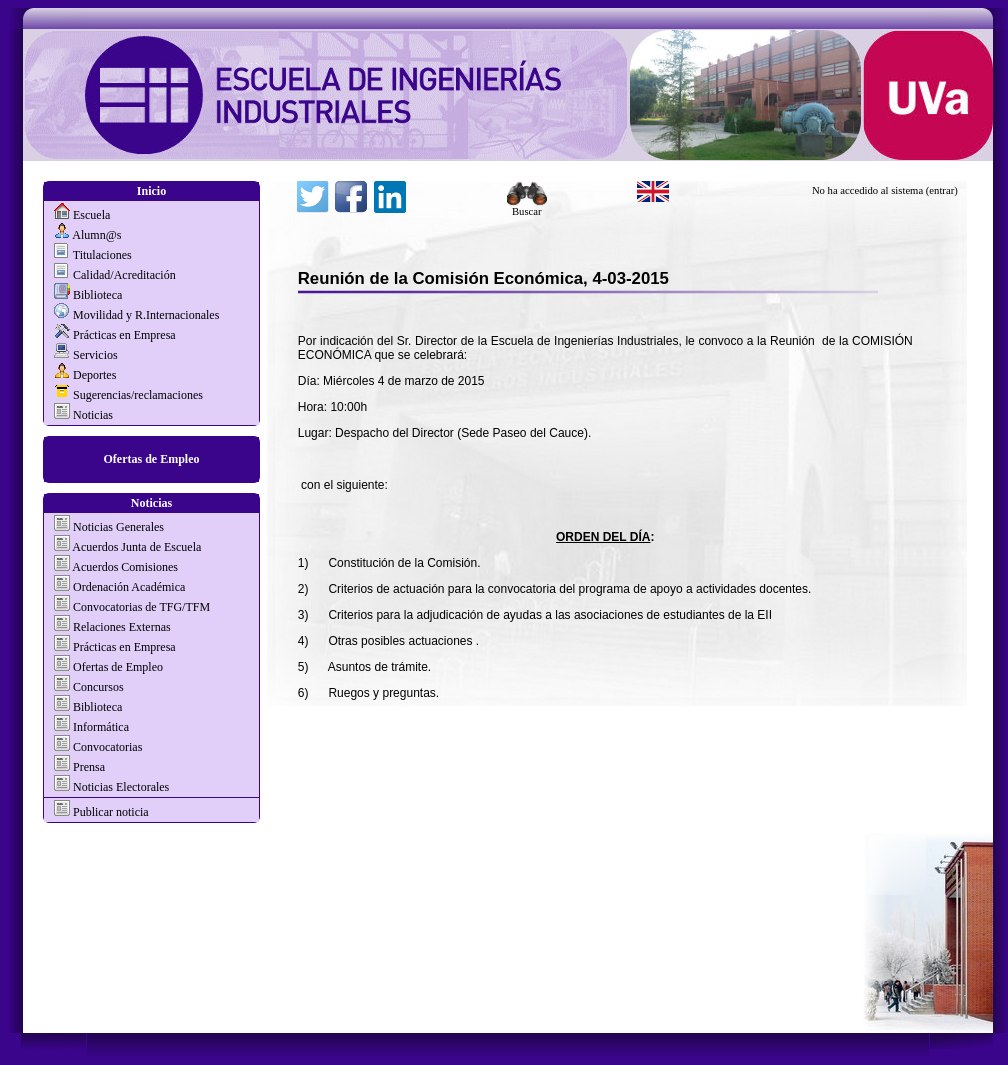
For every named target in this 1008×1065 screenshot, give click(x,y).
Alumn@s (96, 235)
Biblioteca (97, 295)
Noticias (93, 415)
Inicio (151, 191)
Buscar (527, 207)
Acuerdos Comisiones (125, 567)
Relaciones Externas (122, 627)
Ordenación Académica (129, 587)
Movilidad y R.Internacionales (146, 315)
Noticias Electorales (121, 787)
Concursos (98, 687)
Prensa (89, 767)
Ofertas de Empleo (152, 459)
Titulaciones (102, 255)
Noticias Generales (118, 527)
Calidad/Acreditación (124, 275)
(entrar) (942, 190)
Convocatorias (107, 747)
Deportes (94, 375)
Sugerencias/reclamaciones (138, 395)
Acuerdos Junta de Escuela (136, 547)
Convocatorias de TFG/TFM (141, 607)
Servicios (95, 355)
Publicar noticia (109, 812)
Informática (101, 727)
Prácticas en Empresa (124, 335)
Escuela (91, 215)
